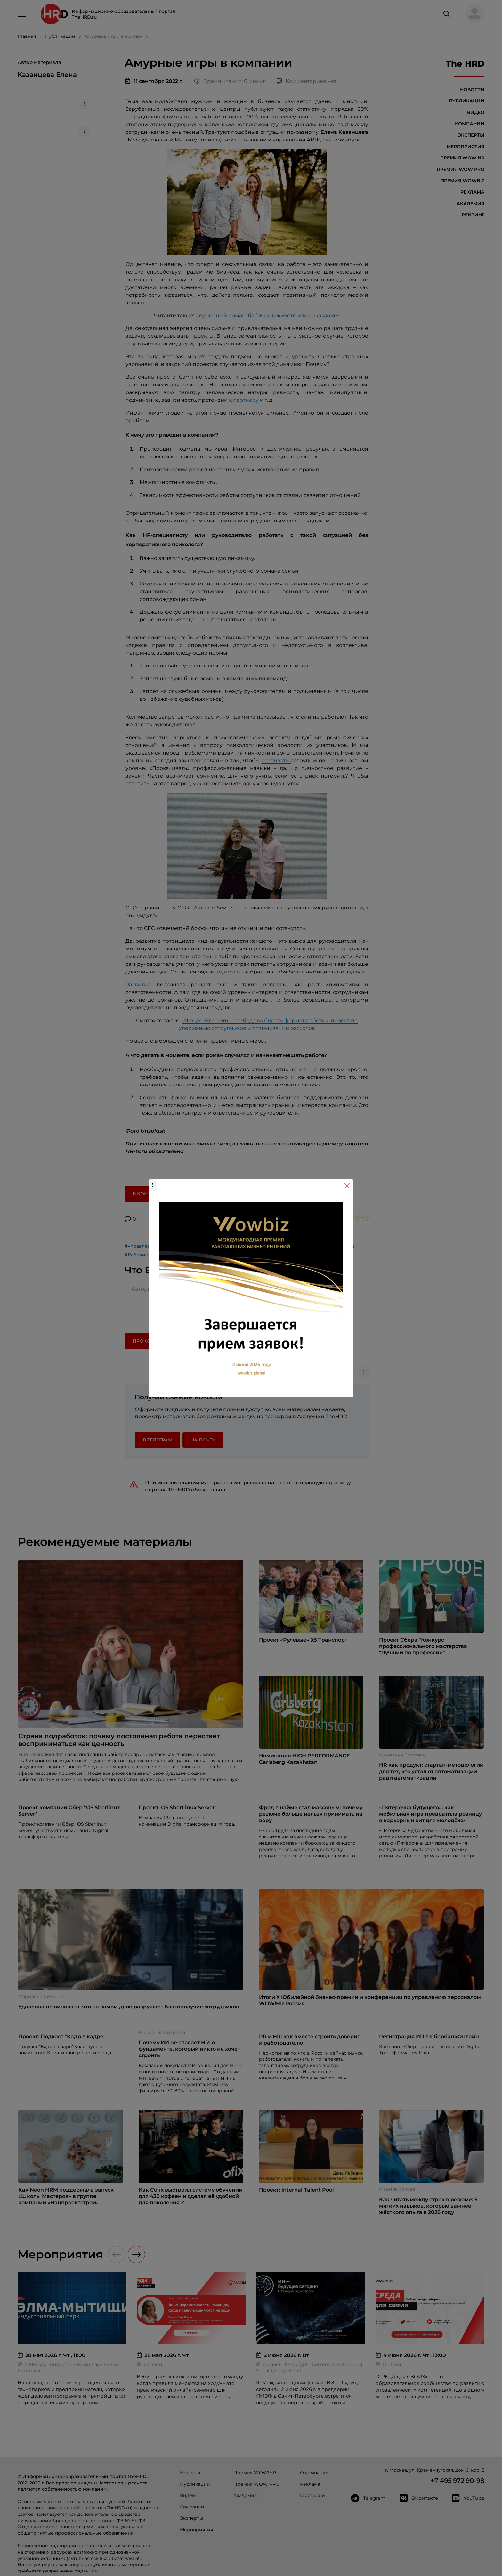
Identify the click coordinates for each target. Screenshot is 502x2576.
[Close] (347, 1185)
